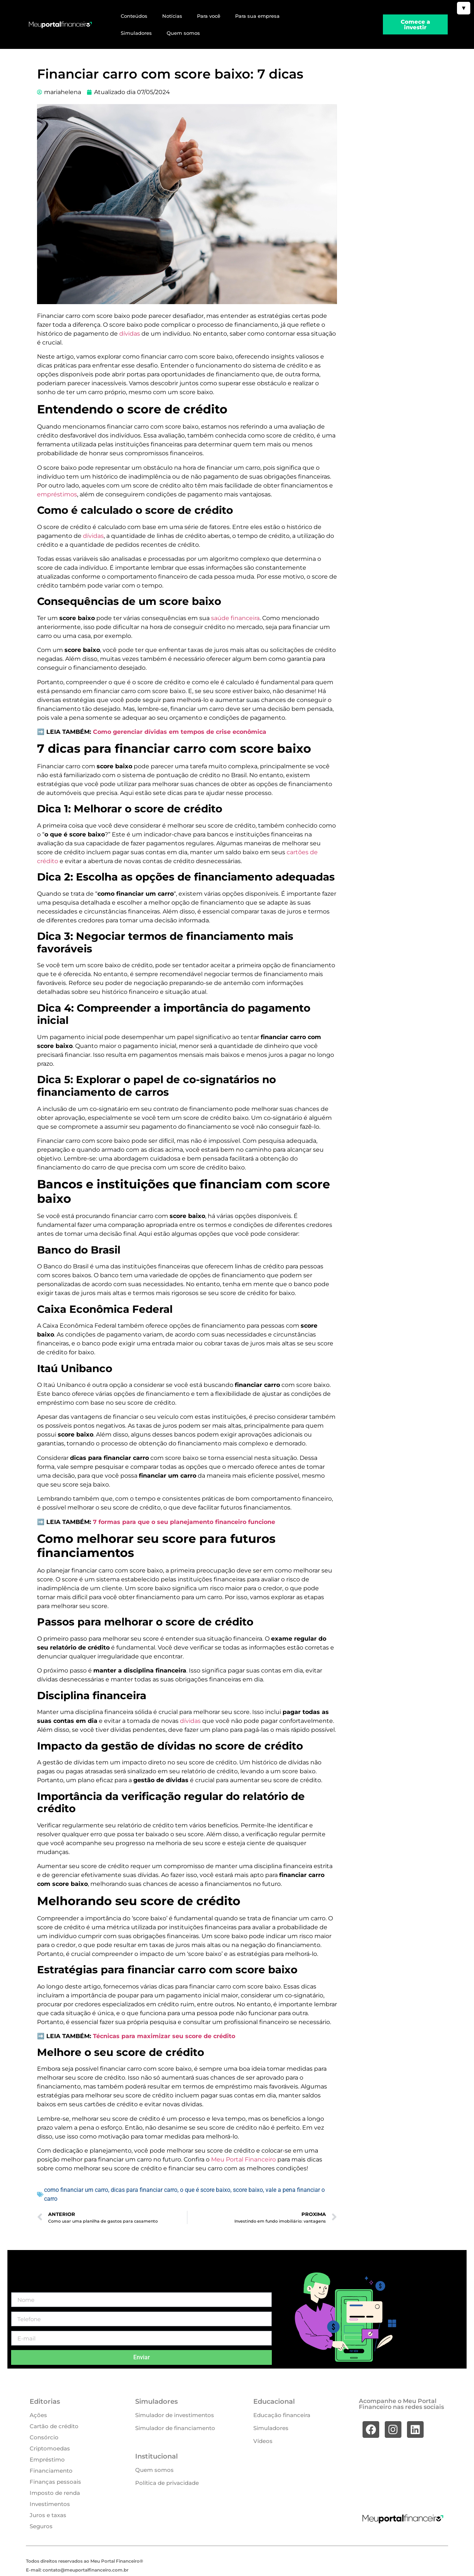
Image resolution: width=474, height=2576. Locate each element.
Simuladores (136, 33)
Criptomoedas (50, 2448)
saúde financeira (235, 618)
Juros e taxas (48, 2515)
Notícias (172, 16)
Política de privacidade (167, 2482)
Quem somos (183, 33)
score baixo (248, 2189)
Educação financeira (281, 2415)
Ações (38, 2415)
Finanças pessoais (55, 2481)
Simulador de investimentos (174, 2415)
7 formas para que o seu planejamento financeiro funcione (184, 1521)
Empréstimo (47, 2459)
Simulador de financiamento (175, 2428)
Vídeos (263, 2440)
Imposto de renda (55, 2492)
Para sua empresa (257, 16)
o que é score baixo (205, 2189)
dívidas (129, 333)
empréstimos (57, 494)
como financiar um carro (76, 2189)
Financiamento (51, 2470)
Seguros (41, 2526)
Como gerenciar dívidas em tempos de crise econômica (179, 731)
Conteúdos (134, 16)
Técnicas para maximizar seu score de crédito (164, 2036)
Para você (208, 16)
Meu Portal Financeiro (243, 2159)
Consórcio (44, 2437)
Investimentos (50, 2503)
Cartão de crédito (54, 2426)
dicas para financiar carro (144, 2189)
